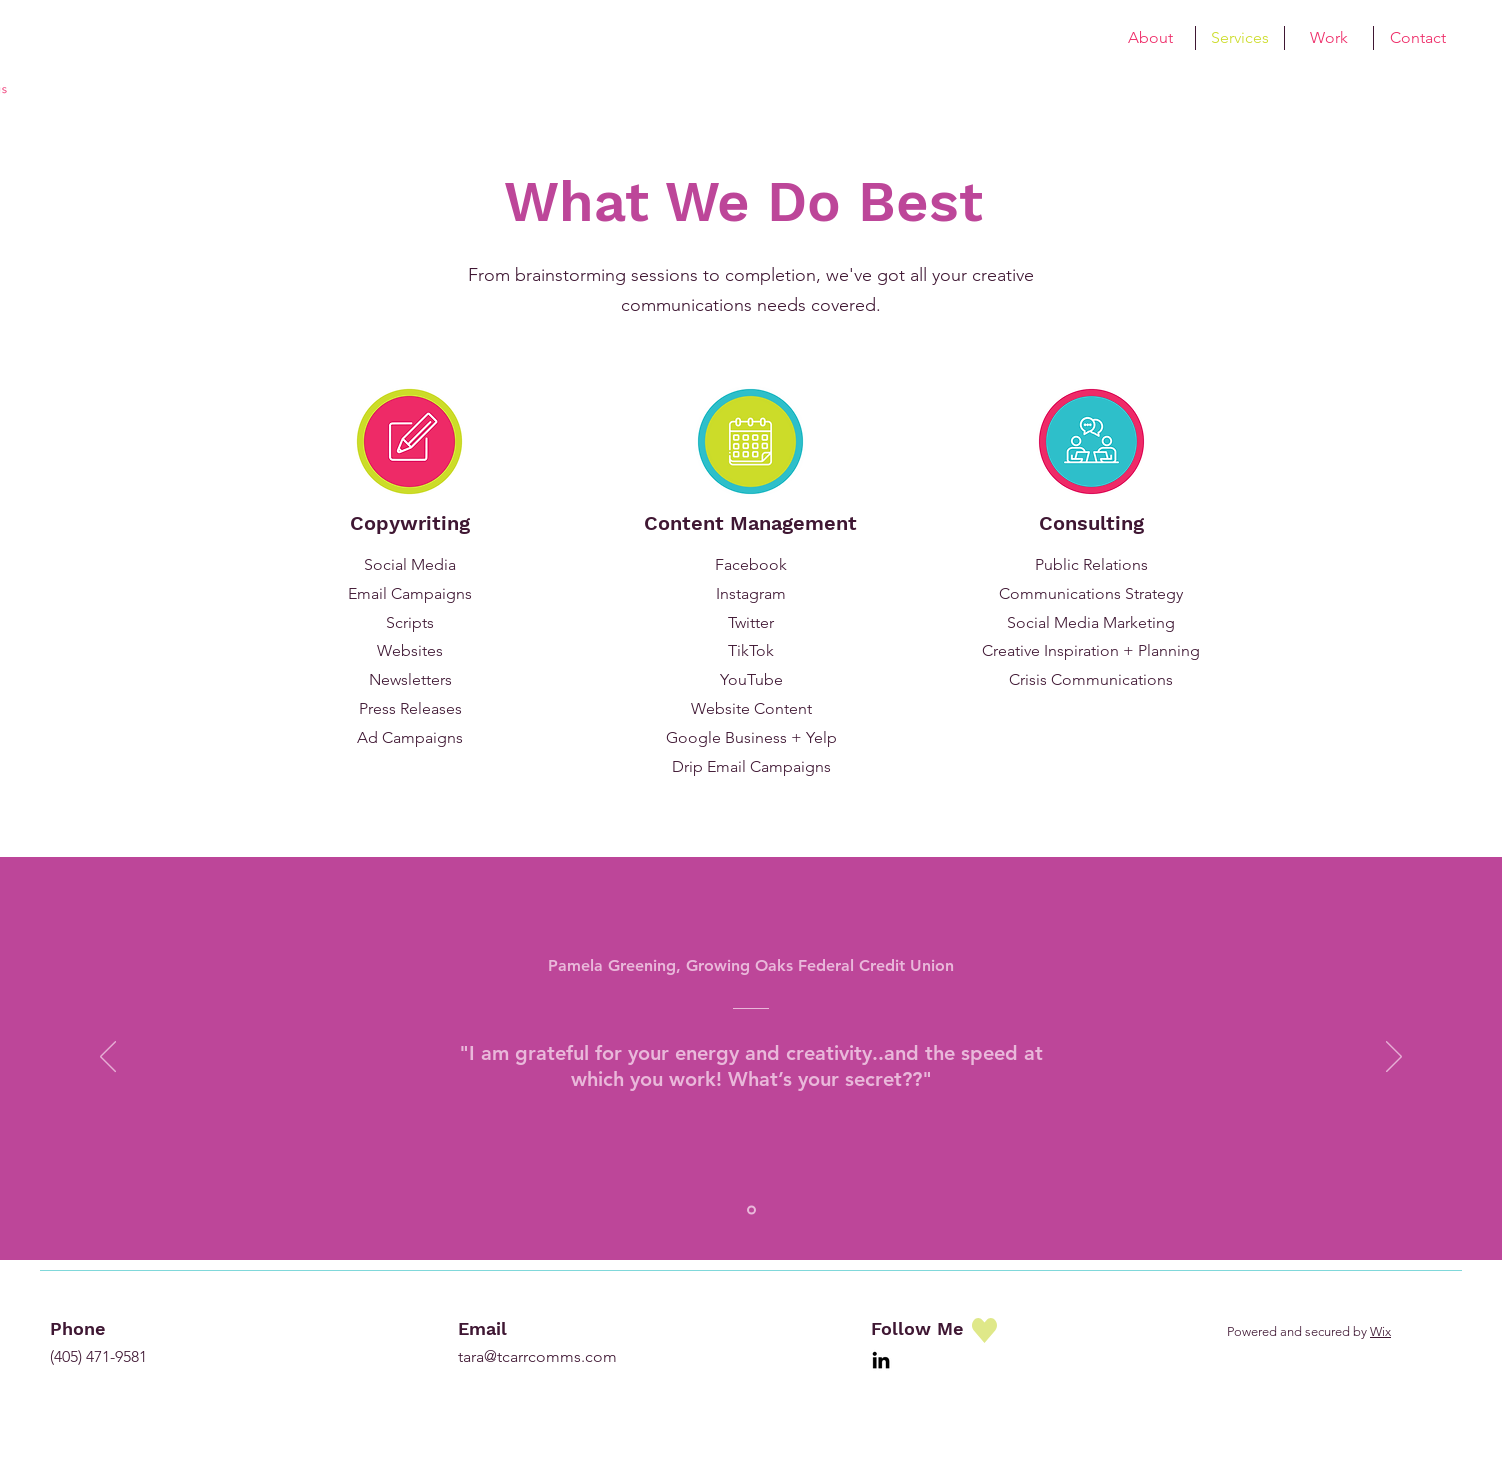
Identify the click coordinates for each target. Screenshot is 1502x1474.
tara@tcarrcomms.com (537, 1356)
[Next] (1394, 1058)
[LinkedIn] (881, 1360)
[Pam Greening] (751, 1209)
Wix (1380, 1331)
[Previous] (108, 1058)
